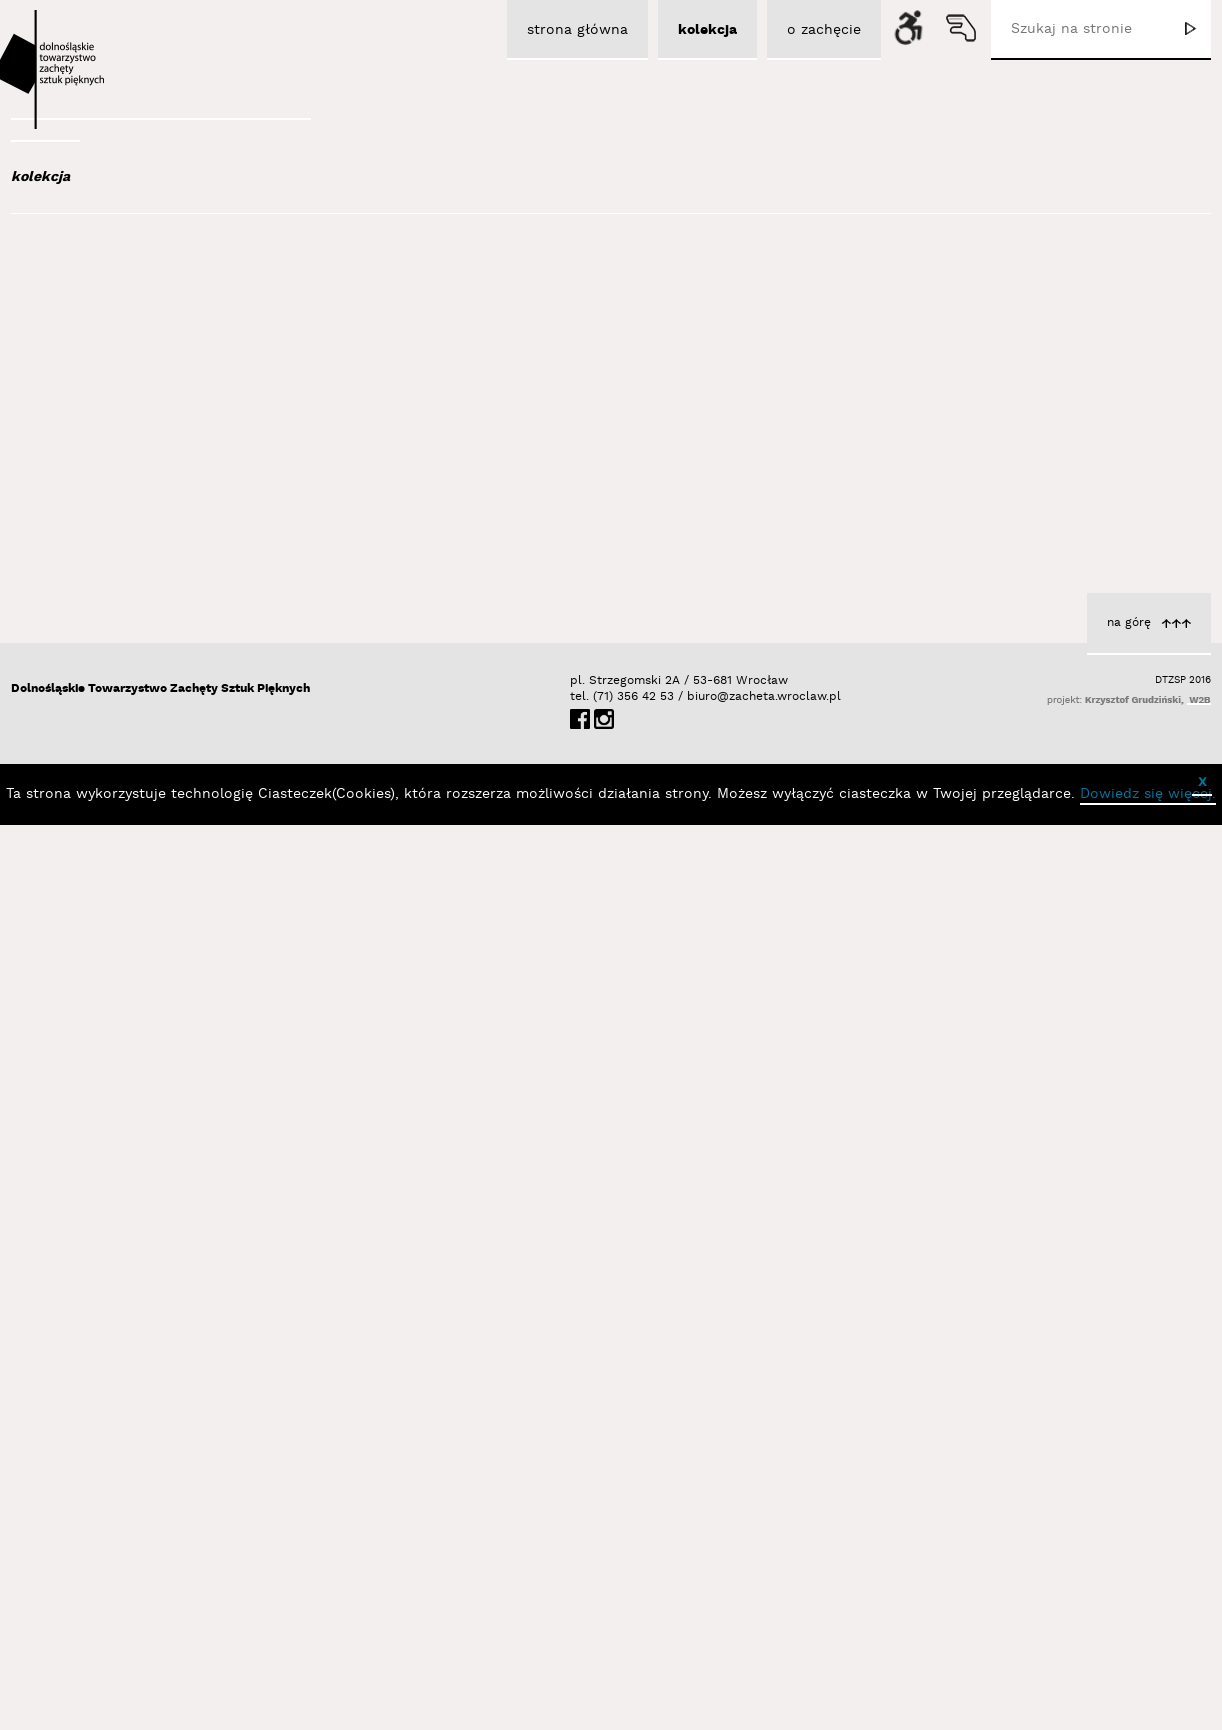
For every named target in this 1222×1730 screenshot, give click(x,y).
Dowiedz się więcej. (1148, 1699)
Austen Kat (102, 402)
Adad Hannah (109, 321)
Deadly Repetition (297, 1018)
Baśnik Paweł (111, 582)
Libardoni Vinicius (296, 1039)
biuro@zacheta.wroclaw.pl (697, 1601)
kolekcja (40, 177)
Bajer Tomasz (109, 501)
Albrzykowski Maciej (130, 348)
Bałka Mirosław (115, 528)
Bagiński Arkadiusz (123, 474)
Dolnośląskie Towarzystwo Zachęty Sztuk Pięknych (160, 1593)
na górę (1129, 1527)
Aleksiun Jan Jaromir (132, 375)
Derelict (1152, 859)
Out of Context (307, 1383)
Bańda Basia (110, 555)
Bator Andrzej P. (121, 609)
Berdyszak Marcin (127, 663)
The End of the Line (1110, 494)
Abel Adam (98, 294)
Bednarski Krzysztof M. (144, 636)
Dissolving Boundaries (693, 494)
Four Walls (733, 859)
